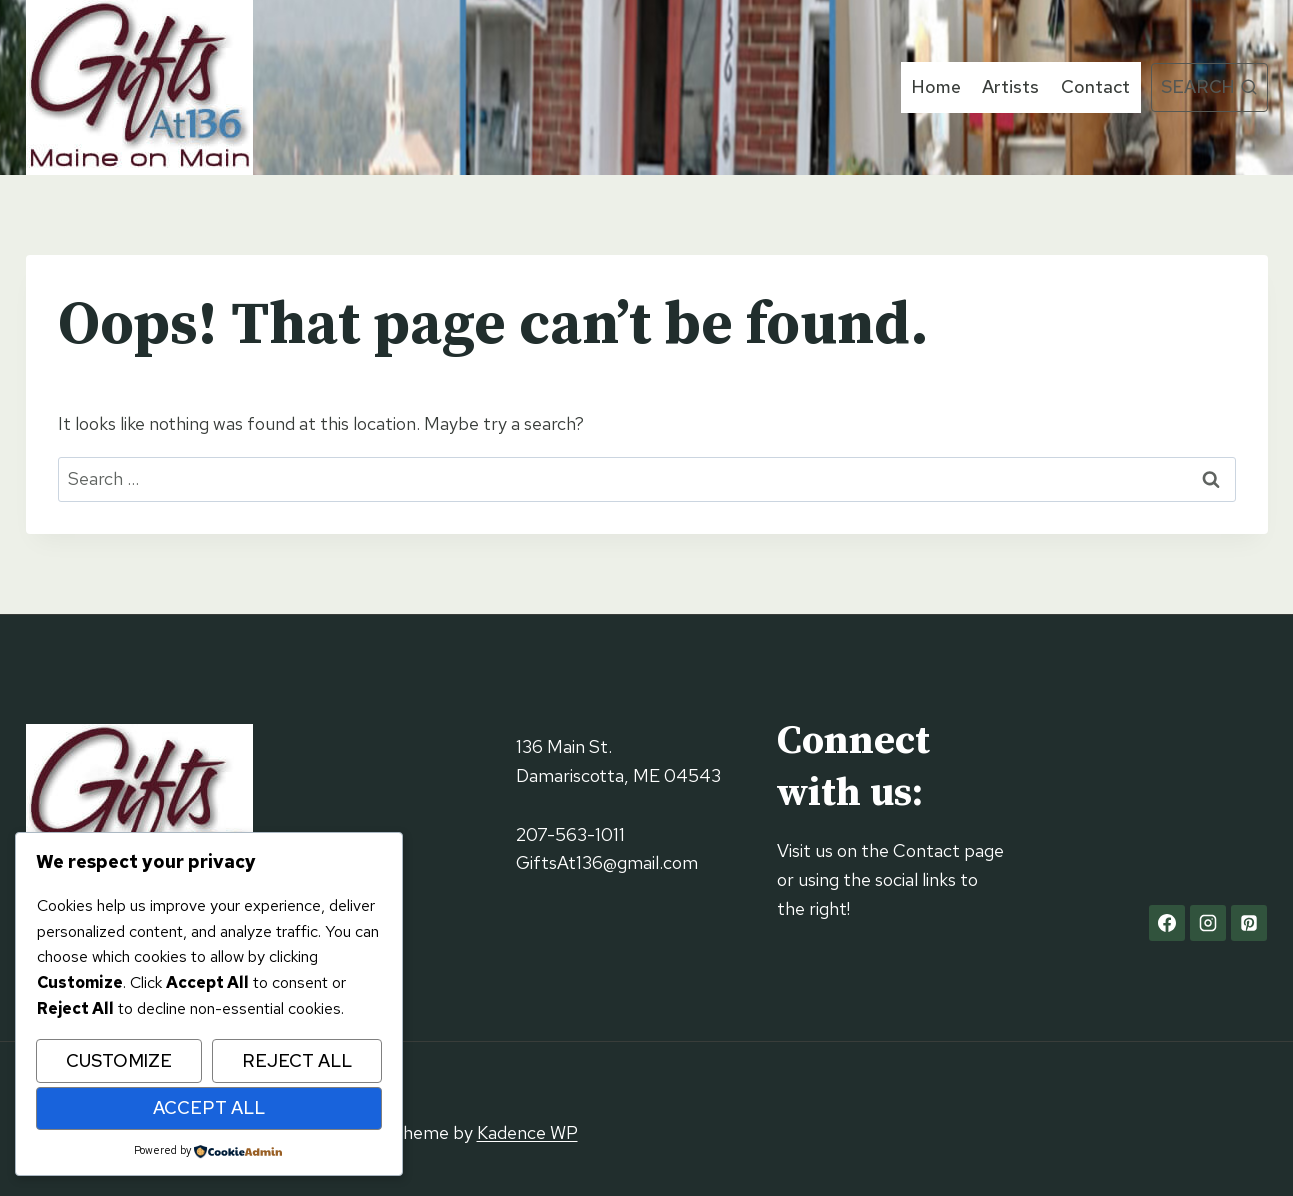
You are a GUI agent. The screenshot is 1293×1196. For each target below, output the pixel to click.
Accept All (209, 1107)
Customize (119, 1060)
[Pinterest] (1249, 923)
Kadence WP (527, 1132)
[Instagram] (1208, 923)
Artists (1010, 86)
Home (936, 86)
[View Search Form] (1209, 87)
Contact (1095, 86)
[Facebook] (1167, 923)
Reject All (297, 1060)
